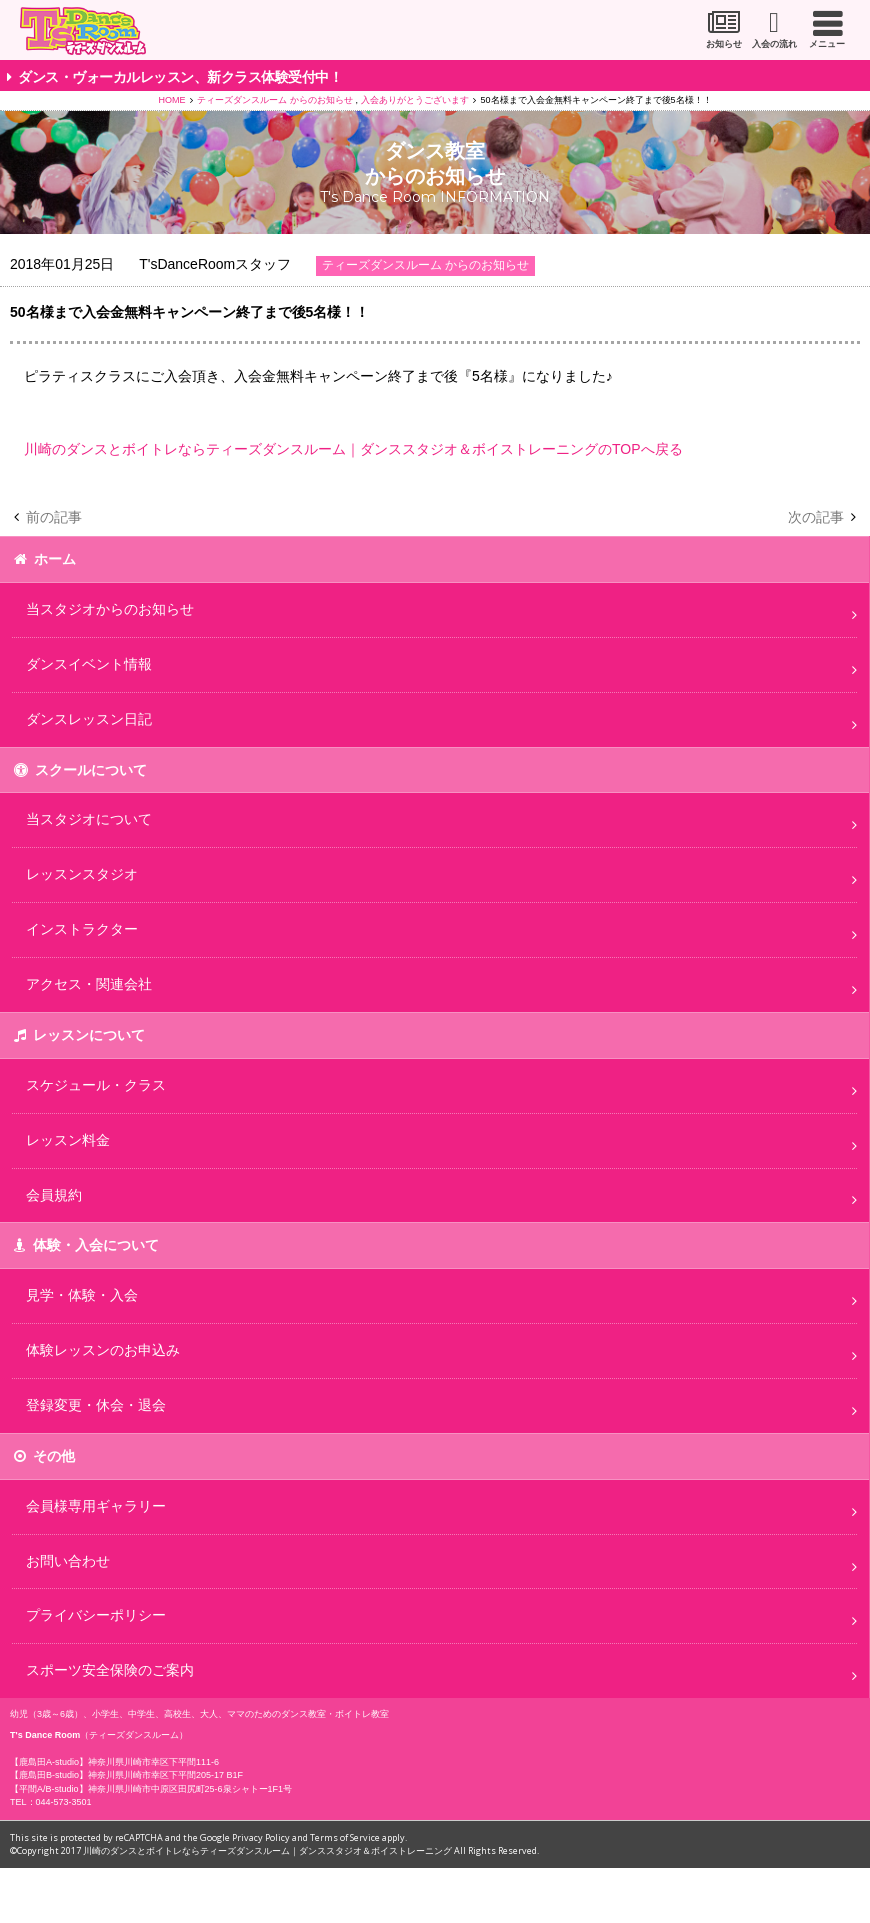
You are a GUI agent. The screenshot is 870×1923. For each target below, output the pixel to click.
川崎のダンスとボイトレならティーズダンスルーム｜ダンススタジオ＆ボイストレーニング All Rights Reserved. (311, 1850)
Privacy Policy (261, 1837)
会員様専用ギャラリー (96, 1506)
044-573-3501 (64, 1802)
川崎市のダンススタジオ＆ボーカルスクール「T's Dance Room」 (83, 31)
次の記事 (816, 517)
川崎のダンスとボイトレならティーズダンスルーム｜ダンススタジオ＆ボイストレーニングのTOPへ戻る (353, 449)
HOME (171, 100)
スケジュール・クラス (96, 1085)
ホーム (55, 559)
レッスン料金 (68, 1140)
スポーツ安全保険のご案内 (110, 1670)
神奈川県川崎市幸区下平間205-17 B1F (165, 1775)
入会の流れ (774, 44)
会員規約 (54, 1195)
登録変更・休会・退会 (96, 1405)
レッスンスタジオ (82, 874)
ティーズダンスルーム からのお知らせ (275, 100)
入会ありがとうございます (415, 100)
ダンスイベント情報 (89, 664)
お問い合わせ (68, 1561)
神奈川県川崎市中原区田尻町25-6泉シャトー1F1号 (190, 1789)
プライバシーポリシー (96, 1615)
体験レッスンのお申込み (103, 1350)
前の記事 (54, 517)
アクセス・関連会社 (89, 984)
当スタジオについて (89, 819)
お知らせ (724, 44)
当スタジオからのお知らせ (110, 609)
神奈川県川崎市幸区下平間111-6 (153, 1762)
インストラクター (82, 929)
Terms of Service (345, 1837)
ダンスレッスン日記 (89, 719)
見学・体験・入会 (82, 1295)
